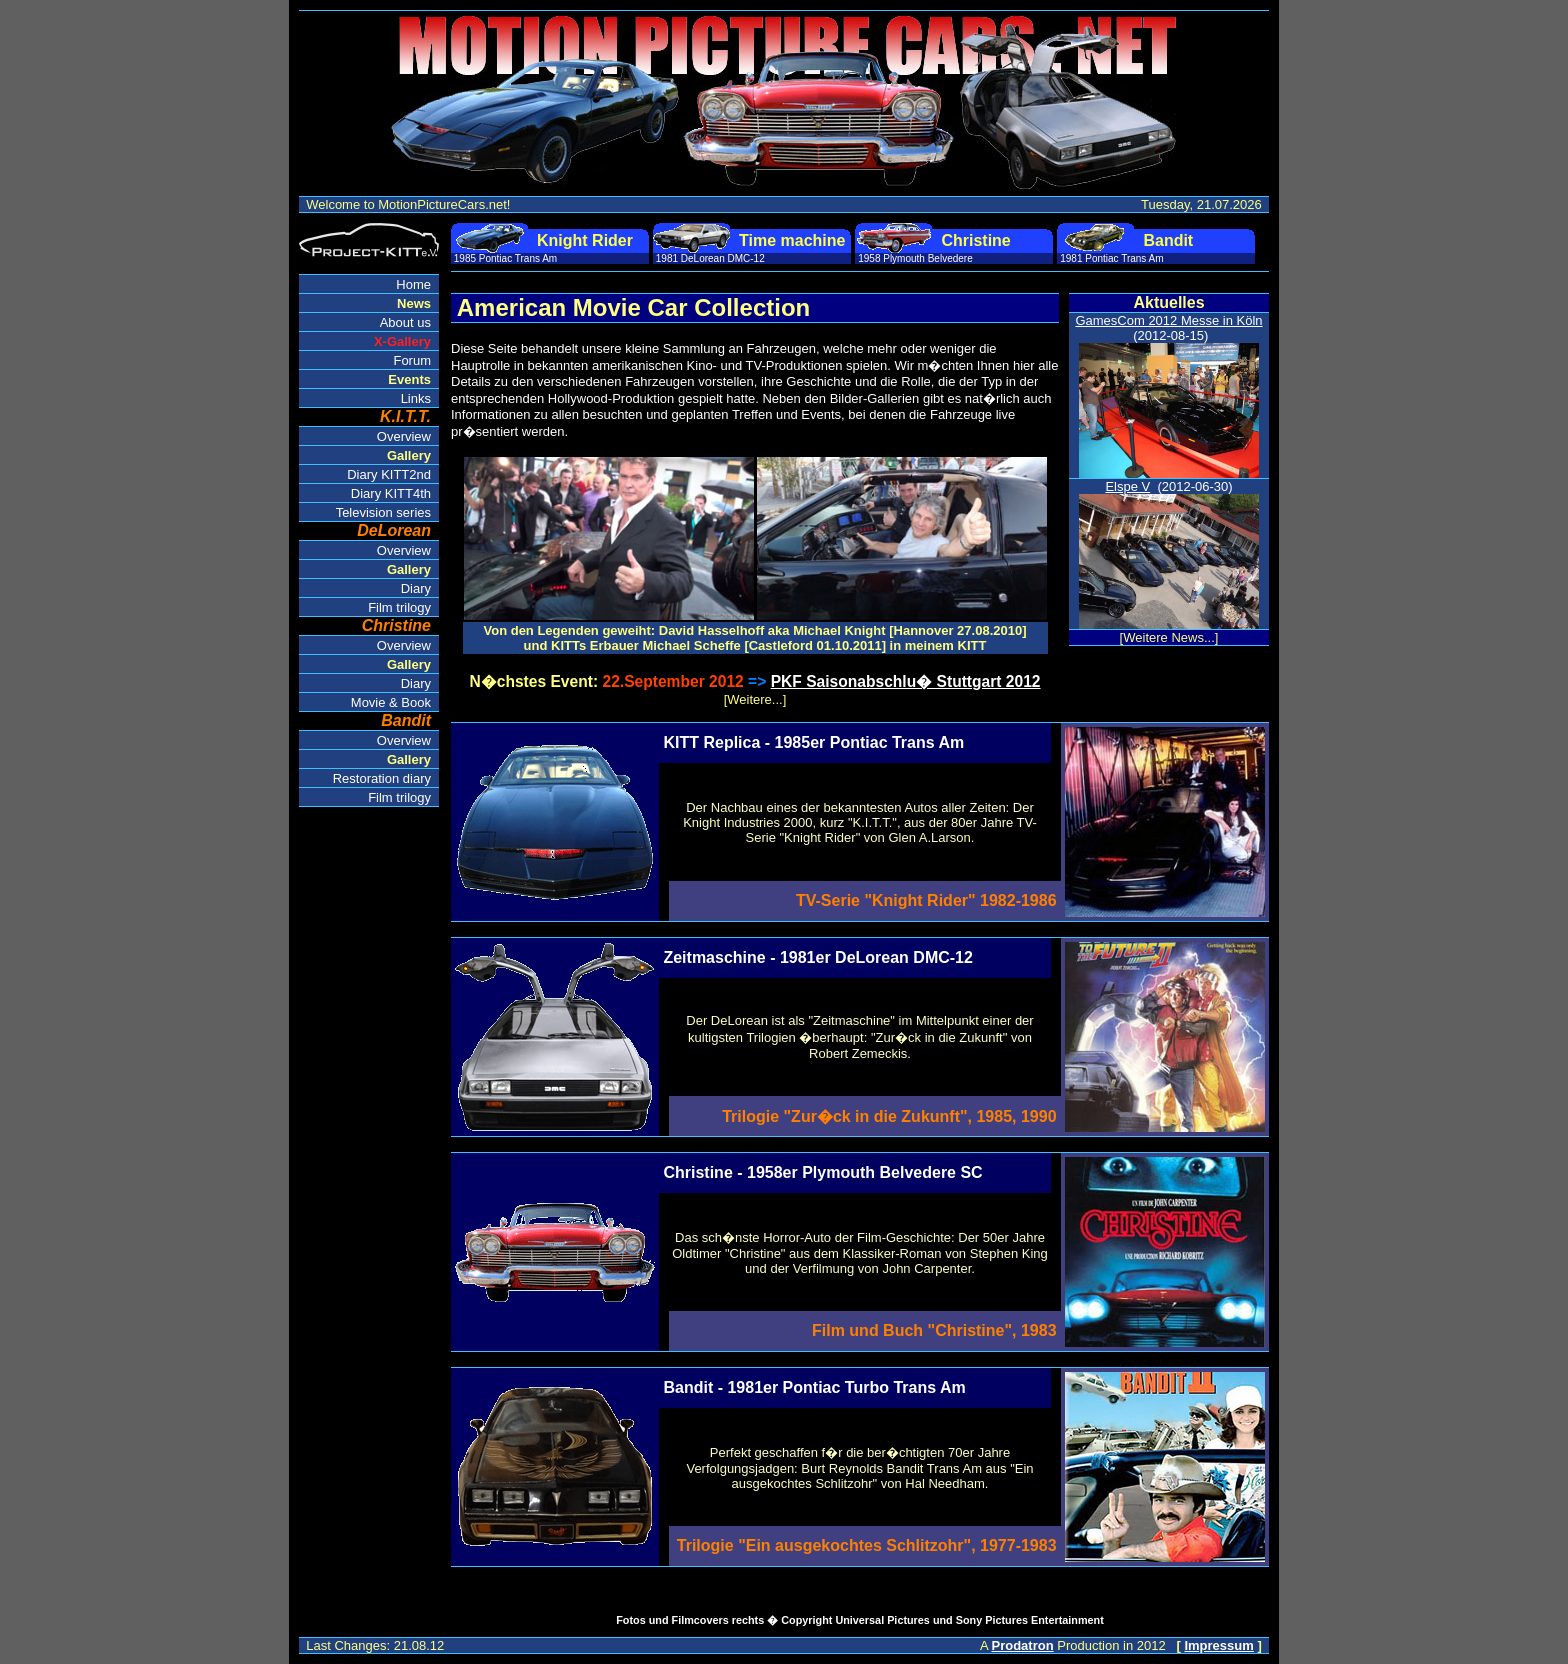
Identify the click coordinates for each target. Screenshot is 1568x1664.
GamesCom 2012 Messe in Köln (1168, 320)
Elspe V (1127, 486)
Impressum (1218, 1645)
